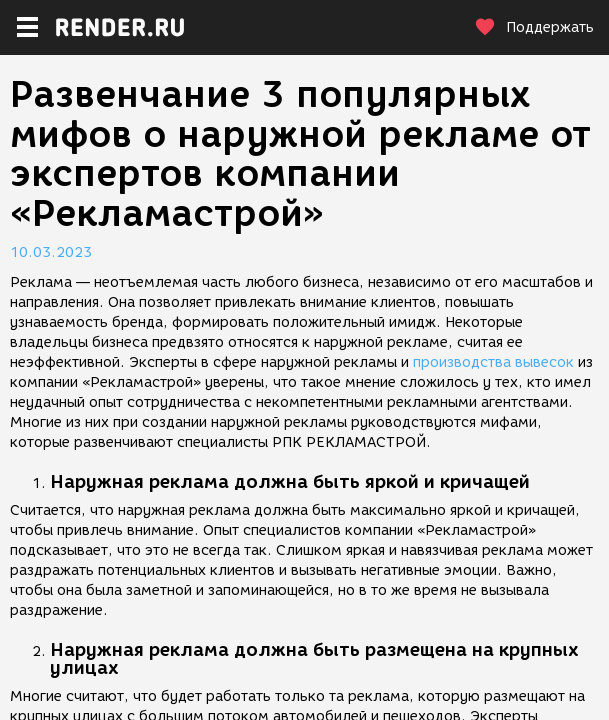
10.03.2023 (51, 252)
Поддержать (534, 27)
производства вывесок (493, 362)
